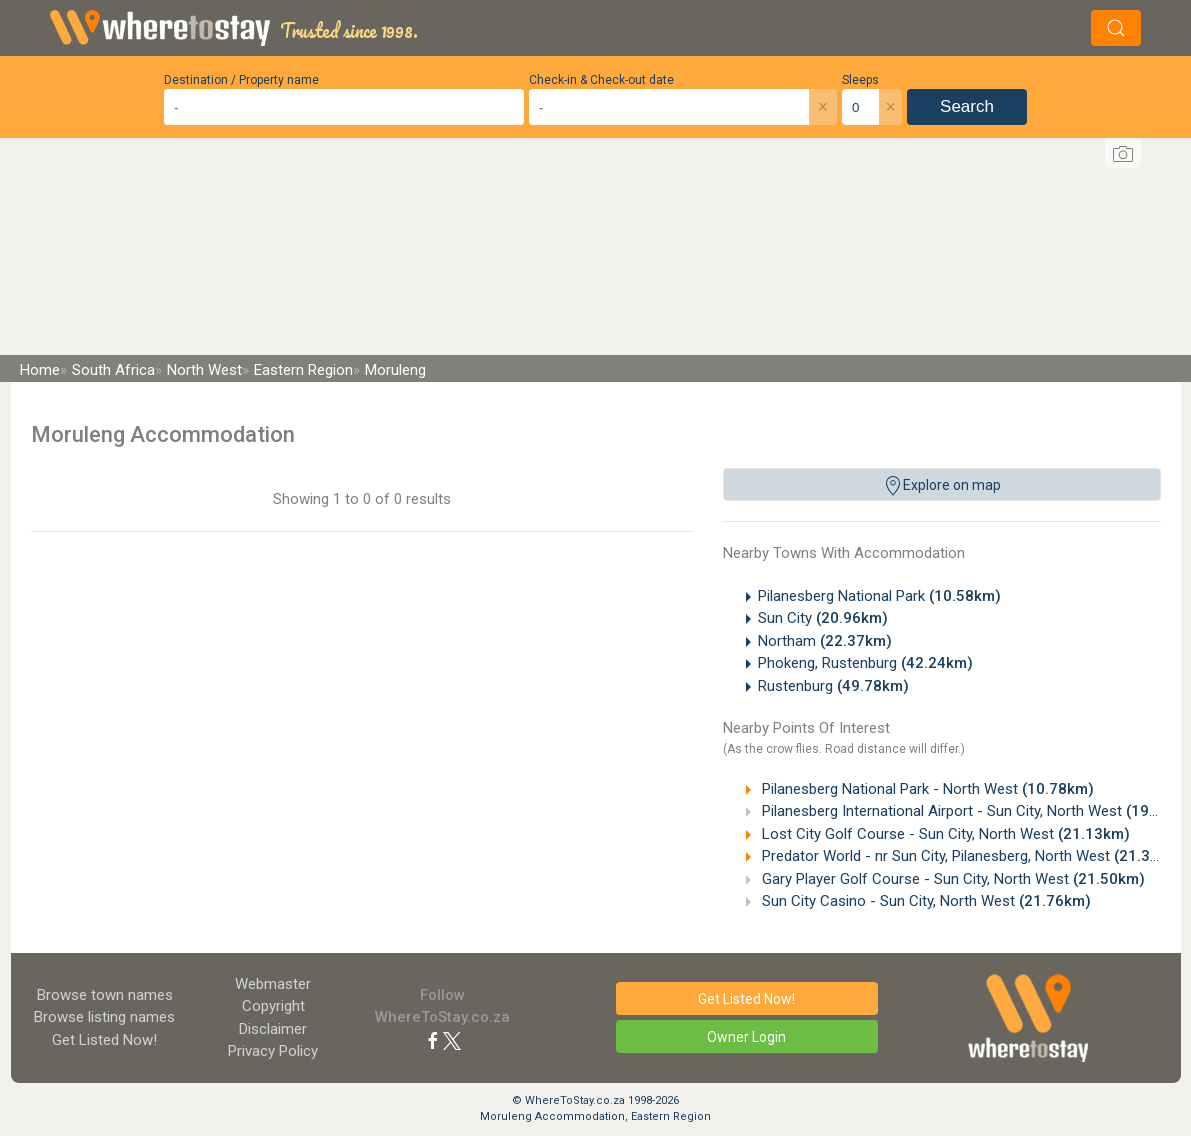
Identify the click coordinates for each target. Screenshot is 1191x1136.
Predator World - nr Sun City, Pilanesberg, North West (972, 856)
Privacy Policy (273, 1051)
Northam (825, 641)
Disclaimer (273, 1029)
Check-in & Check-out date (601, 80)
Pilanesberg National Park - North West (926, 789)
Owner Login (746, 1037)
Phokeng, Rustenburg (865, 663)
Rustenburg (833, 686)
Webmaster (273, 984)
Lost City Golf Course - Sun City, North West (944, 834)
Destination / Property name (241, 80)
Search (967, 106)
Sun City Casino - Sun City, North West (924, 901)
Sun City (823, 618)
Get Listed (104, 1040)
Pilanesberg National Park (879, 596)
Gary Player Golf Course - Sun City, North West (951, 879)
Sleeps (860, 80)
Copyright (273, 1006)
